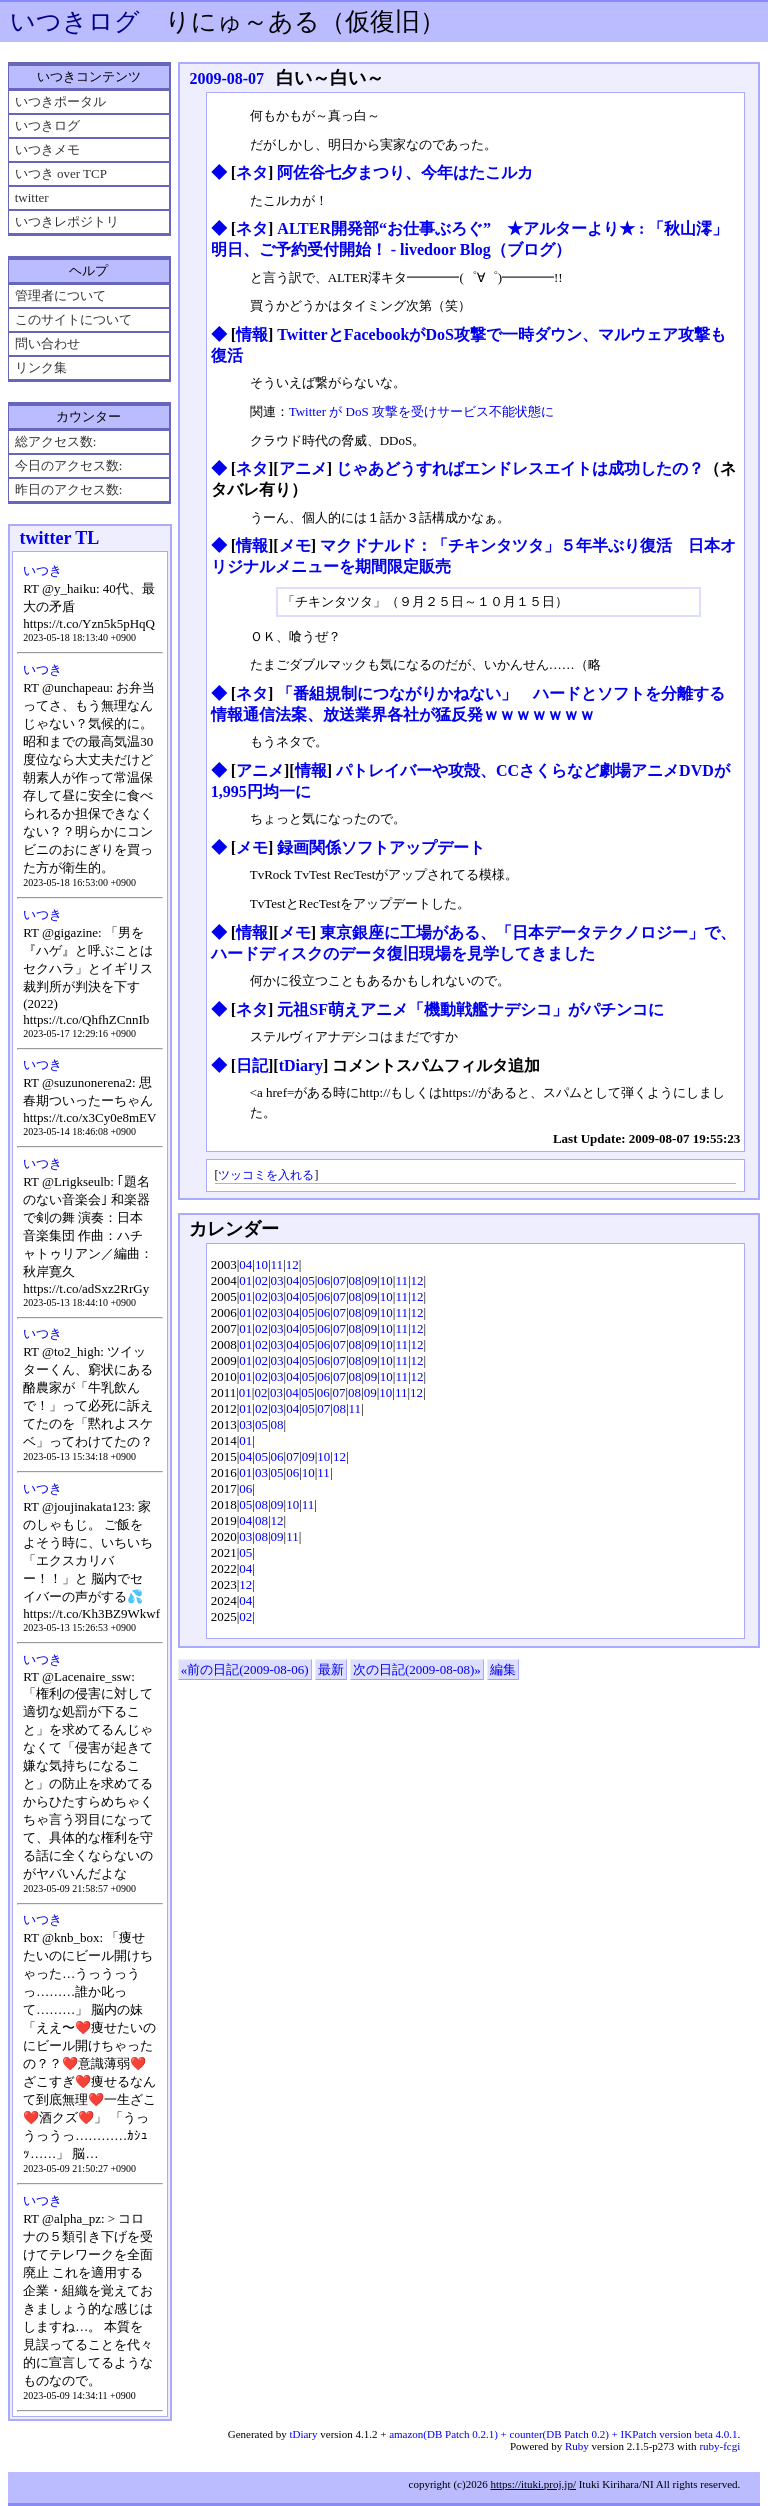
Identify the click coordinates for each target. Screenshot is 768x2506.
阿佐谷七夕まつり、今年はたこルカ (405, 172)
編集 (503, 1669)
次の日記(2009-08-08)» (417, 1669)
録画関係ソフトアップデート (381, 847)
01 (245, 1280)
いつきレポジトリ (67, 221)
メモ (295, 545)
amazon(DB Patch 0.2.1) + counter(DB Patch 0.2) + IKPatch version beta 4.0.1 (563, 2434)
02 (261, 1280)
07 (339, 1280)
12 (292, 1264)
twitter (32, 197)
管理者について (60, 295)
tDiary (301, 1065)
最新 (331, 1669)
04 (245, 1264)
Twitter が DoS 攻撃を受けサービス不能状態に (421, 411)
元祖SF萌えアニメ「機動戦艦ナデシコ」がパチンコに (470, 1009)
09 (370, 1280)
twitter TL (59, 538)
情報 (252, 334)
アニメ (303, 468)
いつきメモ (47, 149)
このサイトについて (73, 319)
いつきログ (75, 21)
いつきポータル (60, 101)
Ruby (577, 2446)
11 (277, 1264)
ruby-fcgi (719, 2446)
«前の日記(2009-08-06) (245, 1669)
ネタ (252, 172)
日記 (252, 1065)
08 (355, 1280)
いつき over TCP (61, 173)
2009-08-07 (226, 78)
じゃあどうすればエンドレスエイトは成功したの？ (520, 468)
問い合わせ (47, 343)
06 (323, 1280)
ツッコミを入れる (266, 1175)
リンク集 (41, 367)
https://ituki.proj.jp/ (533, 2484)
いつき (42, 570)
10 (261, 1264)
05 (308, 1280)
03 (277, 1280)
